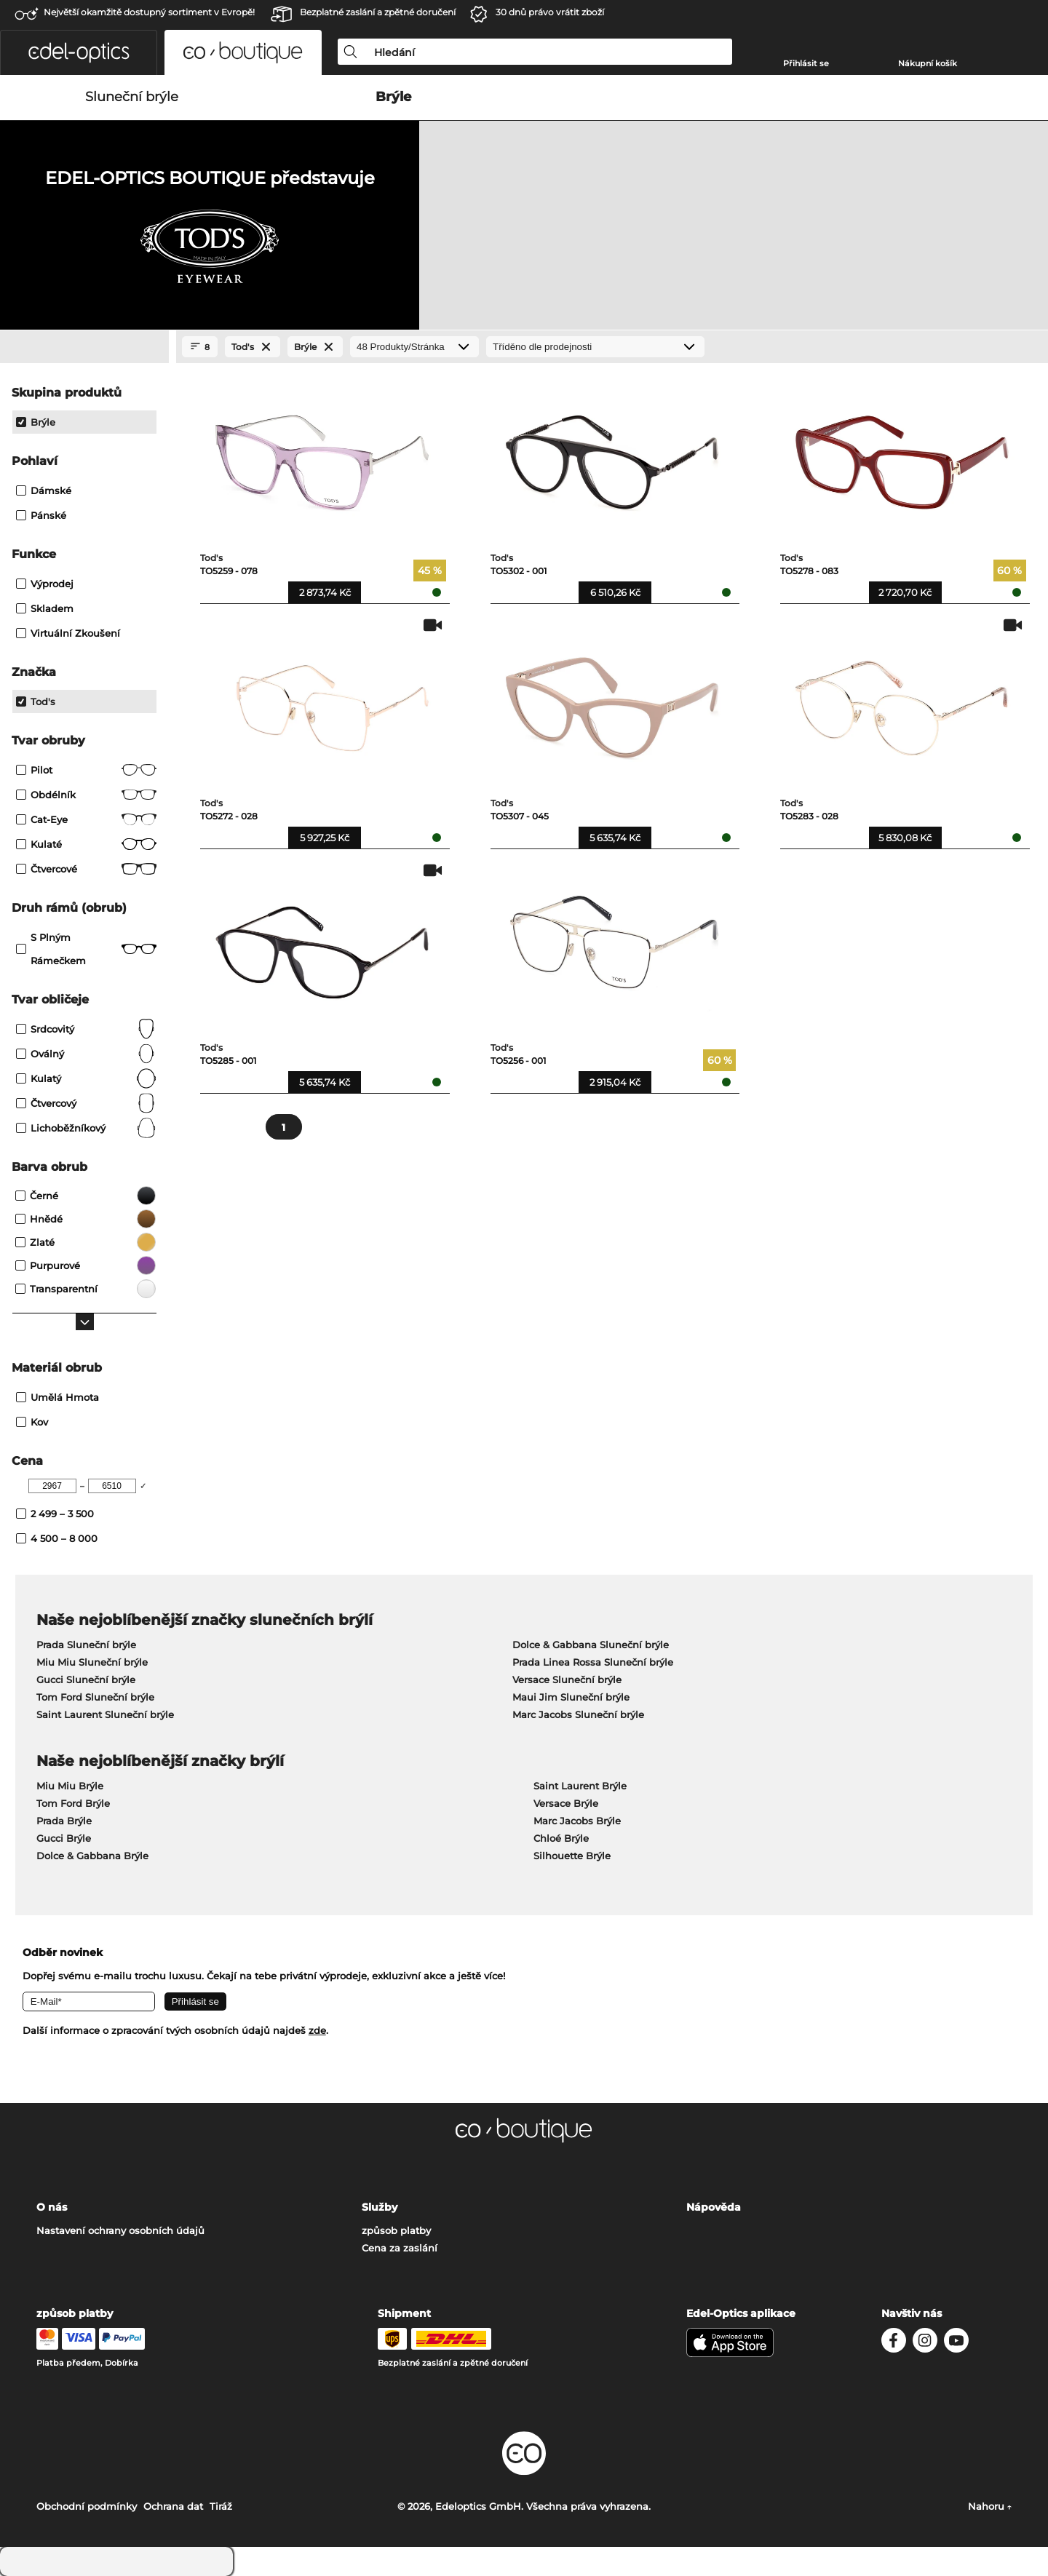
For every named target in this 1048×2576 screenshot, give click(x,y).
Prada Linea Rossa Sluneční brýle (592, 1662)
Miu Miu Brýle (69, 1786)
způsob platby (396, 2230)
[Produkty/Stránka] (414, 346)
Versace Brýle (565, 1803)
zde (317, 2030)
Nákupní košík (927, 63)
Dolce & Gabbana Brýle (92, 1855)
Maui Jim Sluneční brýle (571, 1697)
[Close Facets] (84, 347)
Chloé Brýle (561, 1838)
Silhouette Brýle (572, 1855)
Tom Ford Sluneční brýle (95, 1697)
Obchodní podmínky (86, 2506)
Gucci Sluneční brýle (85, 1679)
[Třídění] (595, 346)
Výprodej (45, 583)
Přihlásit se (806, 63)
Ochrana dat (173, 2506)
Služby (379, 2207)
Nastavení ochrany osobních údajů (120, 2230)
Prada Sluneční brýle (86, 1644)
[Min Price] (52, 1486)
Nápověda (713, 2207)
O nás (51, 2207)
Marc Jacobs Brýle (577, 1820)
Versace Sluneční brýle (567, 1679)
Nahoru (990, 2506)
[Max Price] (112, 1486)
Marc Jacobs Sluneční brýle (578, 1714)
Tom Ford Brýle (73, 1803)
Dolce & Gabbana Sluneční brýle (590, 1644)
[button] (78, 52)
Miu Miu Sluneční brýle (92, 1662)
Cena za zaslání (399, 2248)
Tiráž (221, 2506)
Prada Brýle (64, 1820)
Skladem (45, 608)
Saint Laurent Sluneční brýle (105, 1714)
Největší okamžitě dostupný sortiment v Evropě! (149, 12)
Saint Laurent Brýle (580, 1786)
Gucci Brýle (63, 1838)
